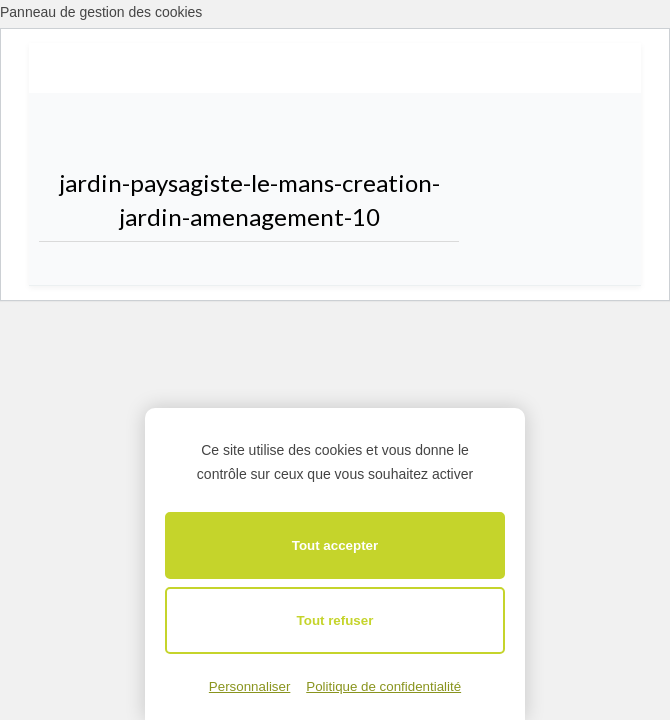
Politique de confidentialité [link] (383, 686)
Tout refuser (335, 620)
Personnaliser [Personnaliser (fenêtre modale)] (250, 686)
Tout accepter (335, 545)
